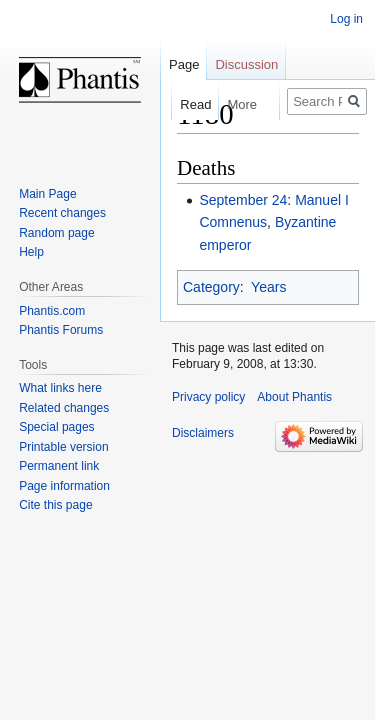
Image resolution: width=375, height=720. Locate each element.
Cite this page (55, 505)
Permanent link (59, 466)
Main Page (47, 194)
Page (184, 64)
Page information (64, 486)
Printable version (63, 447)
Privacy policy (208, 397)
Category (211, 287)
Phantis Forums (61, 330)
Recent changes (62, 213)
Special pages (56, 427)
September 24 (243, 200)
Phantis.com (52, 311)
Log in (346, 19)
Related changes (64, 408)
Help (31, 252)
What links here (60, 388)
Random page (56, 233)
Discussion (246, 64)
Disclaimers (203, 433)
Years (268, 287)
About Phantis (294, 397)
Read (185, 104)
